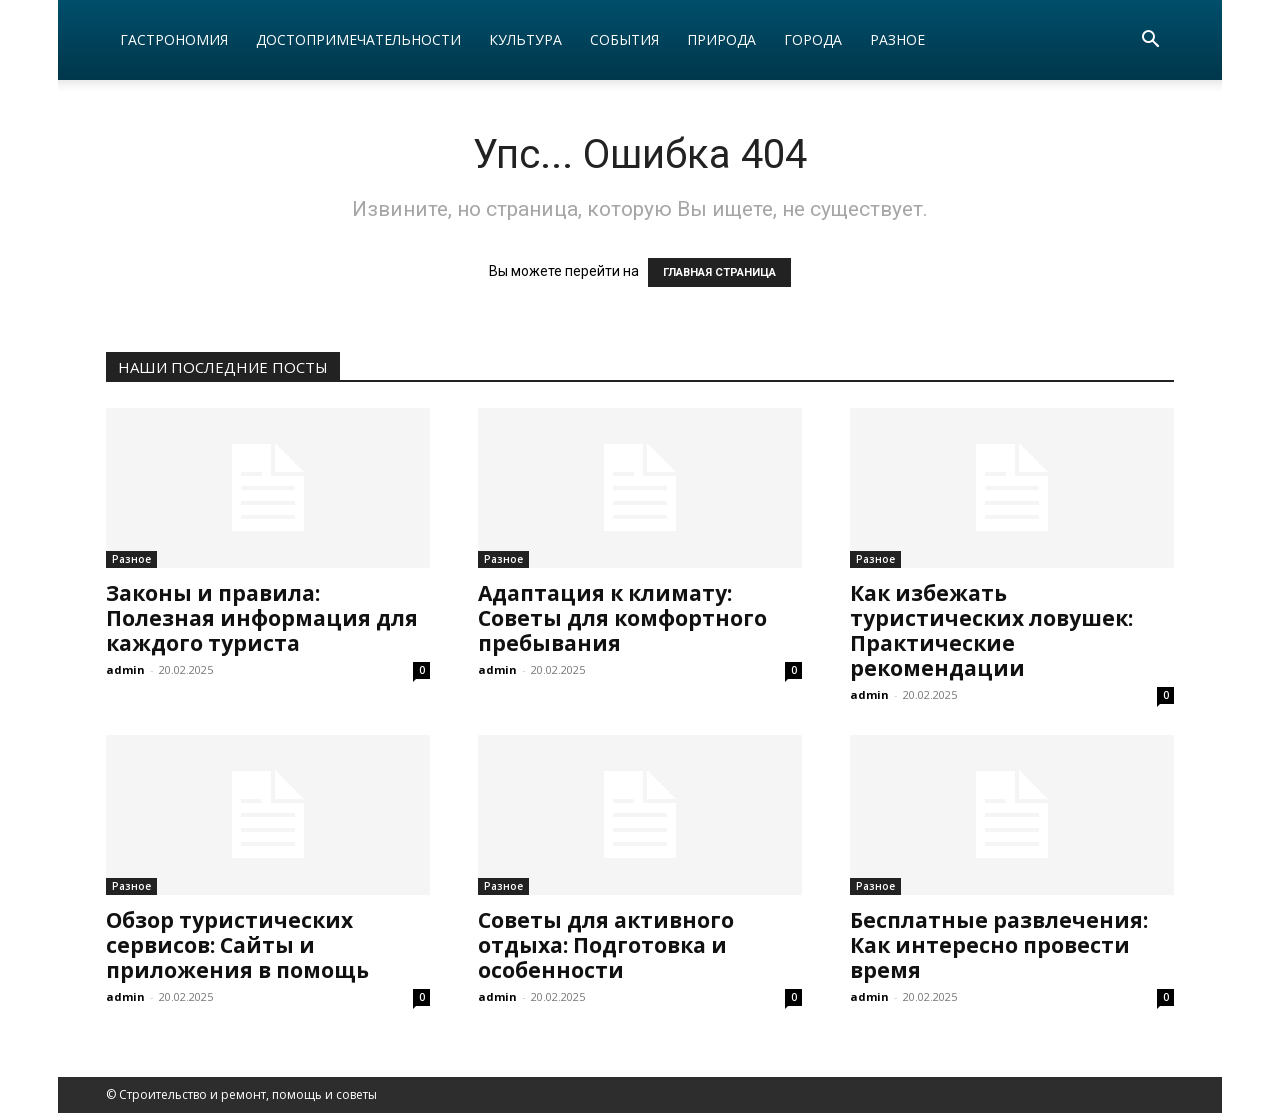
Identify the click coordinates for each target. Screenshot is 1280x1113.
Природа (721, 39)
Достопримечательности (358, 39)
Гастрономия (174, 39)
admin (125, 669)
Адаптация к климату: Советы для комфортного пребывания (622, 618)
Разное (897, 39)
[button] (1150, 41)
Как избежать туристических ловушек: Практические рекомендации (991, 630)
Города (813, 39)
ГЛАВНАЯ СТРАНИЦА (719, 272)
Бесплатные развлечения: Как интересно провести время (999, 945)
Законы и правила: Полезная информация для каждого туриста (262, 618)
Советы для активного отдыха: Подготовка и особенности (606, 945)
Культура (525, 39)
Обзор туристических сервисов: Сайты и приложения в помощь (237, 945)
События (624, 39)
